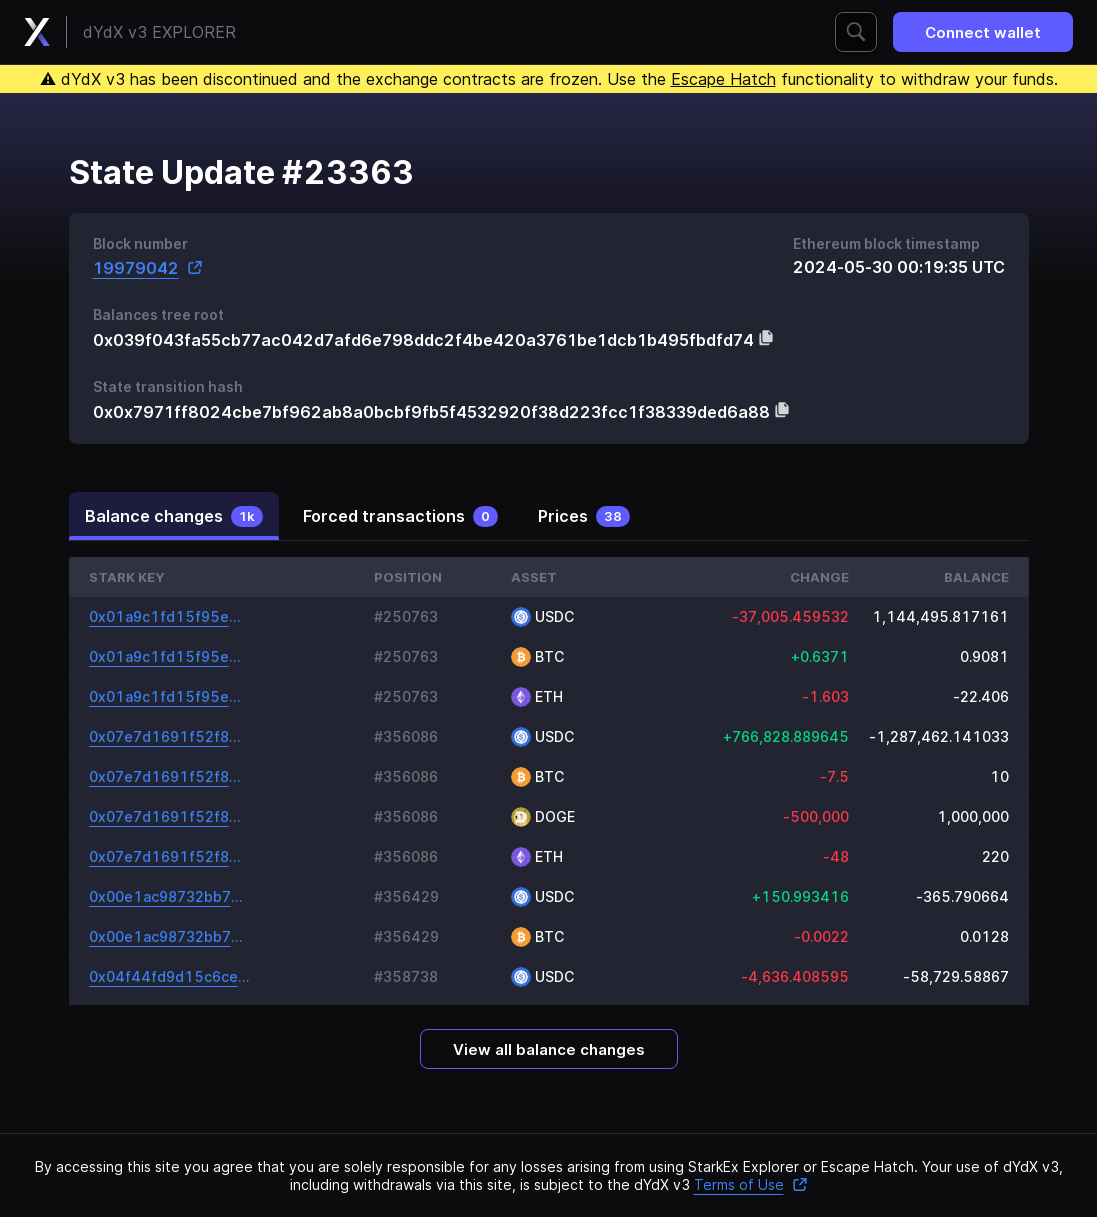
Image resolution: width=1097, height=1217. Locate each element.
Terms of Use (751, 1184)
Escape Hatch (723, 79)
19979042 (148, 267)
